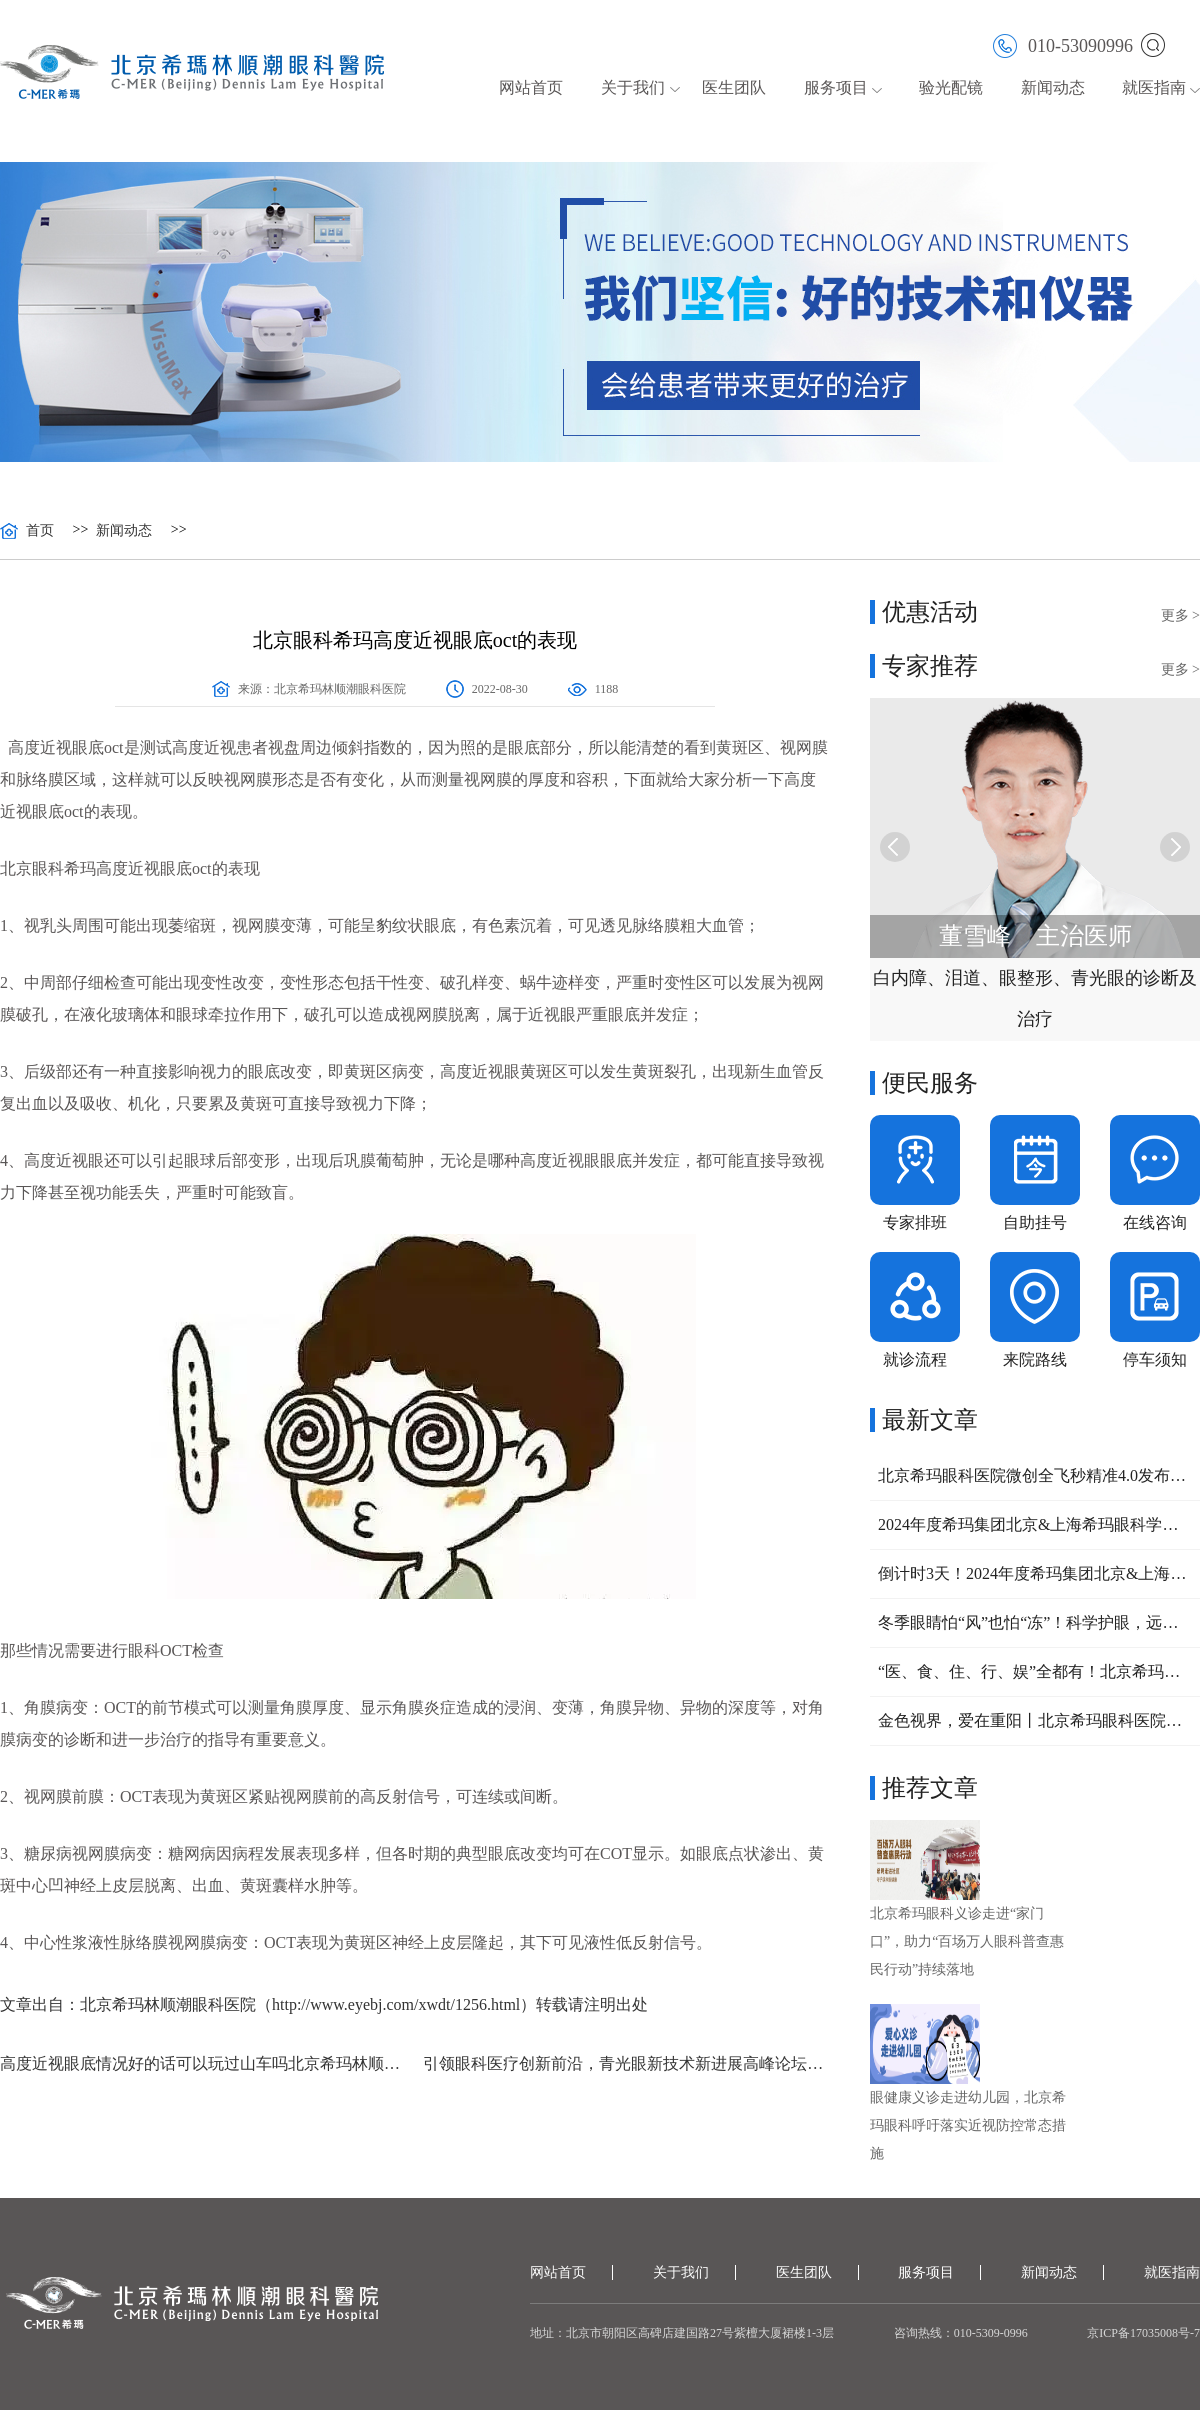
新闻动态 (1053, 87)
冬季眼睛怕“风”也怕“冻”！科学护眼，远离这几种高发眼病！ (1035, 1622)
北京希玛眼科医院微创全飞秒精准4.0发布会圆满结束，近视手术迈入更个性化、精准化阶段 (1035, 1475)
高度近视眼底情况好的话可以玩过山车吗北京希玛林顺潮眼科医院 (203, 2063)
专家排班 (915, 1222)
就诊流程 (915, 1359)
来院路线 (1035, 1359)
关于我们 (633, 87)
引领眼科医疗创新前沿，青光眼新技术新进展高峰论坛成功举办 (626, 2063)
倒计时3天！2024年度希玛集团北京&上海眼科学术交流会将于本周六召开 (1035, 1573)
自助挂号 (1035, 1222)
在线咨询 (1155, 1222)
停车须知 (1155, 1359)
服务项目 (836, 87)
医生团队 (734, 87)
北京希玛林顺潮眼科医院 (340, 689)
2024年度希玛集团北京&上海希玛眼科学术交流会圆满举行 (1035, 1524)
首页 (40, 531)
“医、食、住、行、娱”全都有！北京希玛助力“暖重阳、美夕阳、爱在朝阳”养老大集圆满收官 (1035, 1671)
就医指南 (1154, 87)
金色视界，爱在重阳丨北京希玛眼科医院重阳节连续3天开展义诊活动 (1035, 1720)
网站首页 (531, 87)
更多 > (1180, 615)
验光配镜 (951, 87)
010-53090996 (1063, 44)
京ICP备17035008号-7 (1143, 2333)
